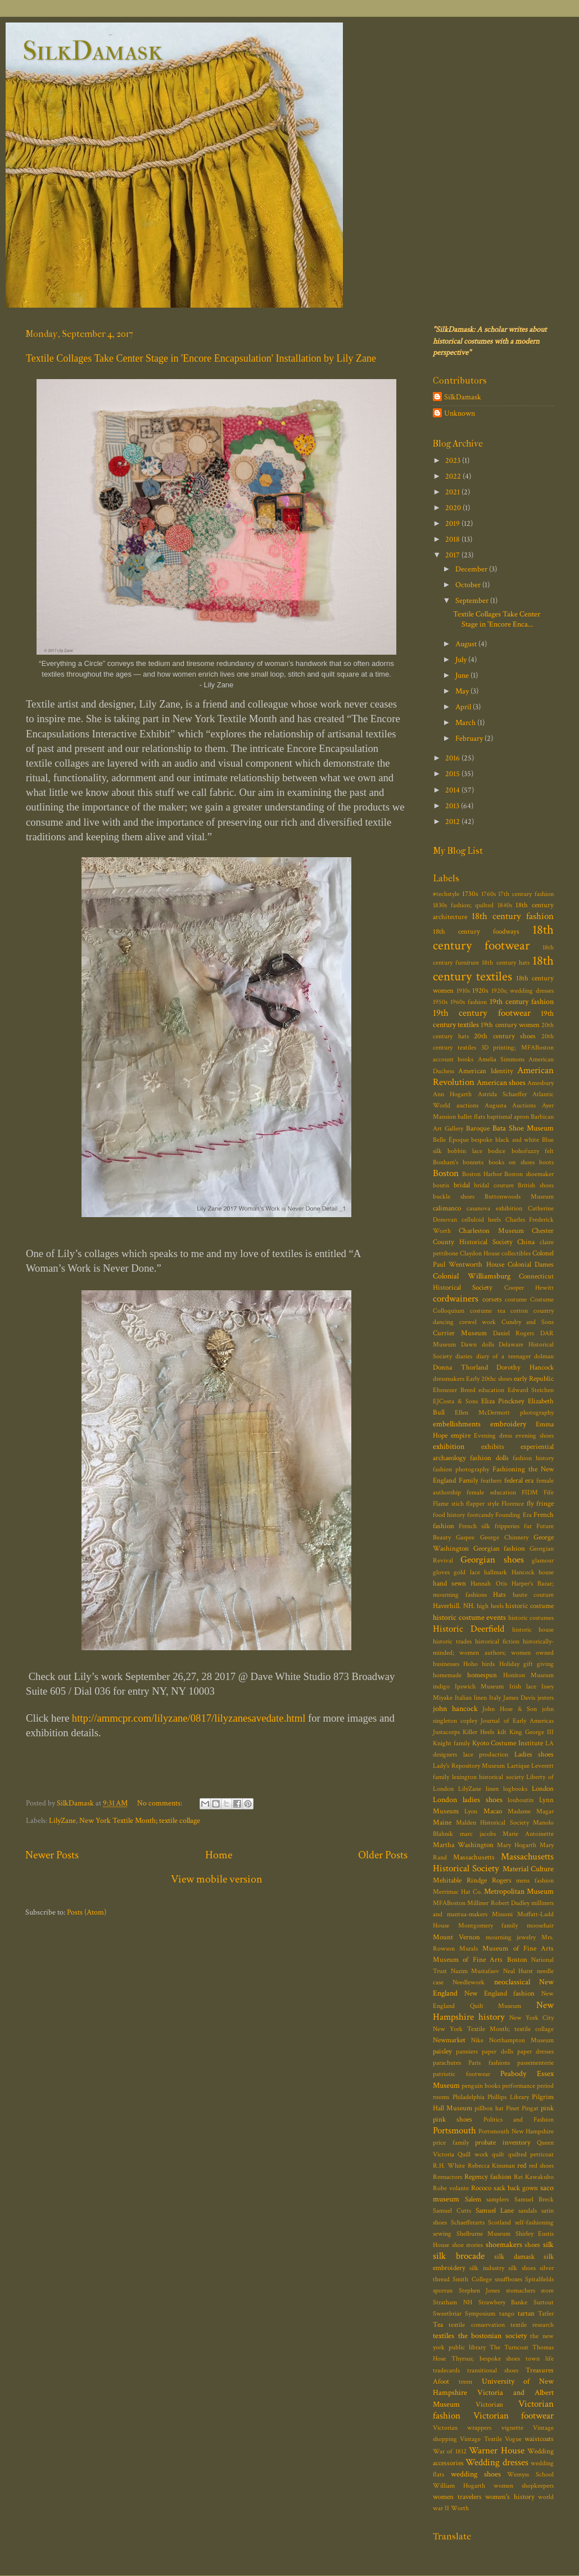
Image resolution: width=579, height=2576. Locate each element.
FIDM (530, 1492)
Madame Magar (531, 1811)
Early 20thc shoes (489, 1379)
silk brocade (459, 2256)
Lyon (470, 1811)
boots (546, 1162)
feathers (491, 1480)
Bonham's (445, 1162)
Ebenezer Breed (454, 1390)
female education (491, 1492)
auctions (467, 1105)
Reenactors (447, 2177)
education (491, 1390)
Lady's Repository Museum (469, 1766)
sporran (443, 2290)
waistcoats (539, 2439)
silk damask (514, 2257)
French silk (474, 1526)
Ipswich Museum (479, 1686)
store (547, 2290)
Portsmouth (454, 2130)
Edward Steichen (531, 1390)
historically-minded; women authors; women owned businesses (493, 1652)
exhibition (448, 1446)
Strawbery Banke (503, 2302)
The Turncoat (509, 2347)
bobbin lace (464, 1151)
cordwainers (455, 1298)
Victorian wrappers (462, 2428)
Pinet (512, 2108)
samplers (497, 2199)
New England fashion (499, 1993)
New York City (531, 2018)
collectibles (516, 1253)
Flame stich (448, 1503)
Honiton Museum (528, 1675)
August (466, 643)
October (468, 584)
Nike (477, 2040)
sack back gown (516, 2188)
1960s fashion (468, 1002)
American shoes (501, 1082)
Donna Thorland (460, 1367)
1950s (440, 1002)
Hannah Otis (488, 1583)
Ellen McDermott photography (504, 1412)
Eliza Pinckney (502, 1401)
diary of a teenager (503, 1356)
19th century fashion (522, 1001)
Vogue (513, 2439)
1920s (480, 991)
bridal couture (494, 1185)
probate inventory (503, 2142)
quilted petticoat (531, 2154)
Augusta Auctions (510, 1105)
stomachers (520, 2290)
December (472, 569)
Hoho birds (479, 1664)
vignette (512, 2428)
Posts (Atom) (86, 1912)
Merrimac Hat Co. (457, 1892)
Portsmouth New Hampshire (516, 2131)
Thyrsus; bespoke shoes (486, 2358)
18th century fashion (513, 916)
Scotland (499, 2222)
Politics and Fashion (518, 2119)
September (472, 600)
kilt (501, 1732)
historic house (533, 1629)
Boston (446, 1173)
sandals (527, 2210)
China (526, 1242)
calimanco (447, 1208)
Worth (460, 2508)
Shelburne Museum (483, 2234)
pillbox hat (488, 2108)
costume (516, 1299)
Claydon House (480, 1253)
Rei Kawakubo (534, 2177)
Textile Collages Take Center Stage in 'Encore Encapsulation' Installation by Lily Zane (201, 358)
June (463, 675)
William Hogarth (459, 2486)
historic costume (529, 1606)
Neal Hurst (518, 1971)
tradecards (446, 2370)
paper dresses (535, 2051)
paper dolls (497, 2051)
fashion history (533, 1458)
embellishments (457, 1423)
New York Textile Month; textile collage (139, 1820)
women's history (510, 2497)
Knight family (451, 1743)
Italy (495, 1698)
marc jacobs (478, 1834)
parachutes (447, 2063)
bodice (496, 1151)
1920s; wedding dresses (522, 991)
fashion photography (461, 1469)
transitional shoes (492, 2370)
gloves (441, 1572)
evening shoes (534, 1435)
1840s (504, 905)
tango (506, 2313)
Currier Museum (460, 1333)
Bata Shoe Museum (523, 1128)
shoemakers (504, 2244)
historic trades (452, 1641)
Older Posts (383, 1855)
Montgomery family (488, 1925)
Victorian (489, 2405)
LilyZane (62, 1820)
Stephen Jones (479, 2290)
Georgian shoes (491, 1559)
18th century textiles (493, 968)
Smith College (472, 2279)
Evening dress (493, 1435)
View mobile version (217, 1879)
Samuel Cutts (452, 2210)
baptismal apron (508, 1117)
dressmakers (448, 1379)
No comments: (160, 1803)
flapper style (482, 1503)
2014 (453, 790)
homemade (447, 1675)
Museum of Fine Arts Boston (480, 1960)
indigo (441, 1686)
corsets (492, 1299)
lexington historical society (488, 1777)
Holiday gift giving (526, 1664)
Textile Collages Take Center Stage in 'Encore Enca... (496, 619)
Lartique (518, 1766)
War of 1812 (450, 2451)
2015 (453, 773)
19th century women (510, 1025)
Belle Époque (451, 1140)
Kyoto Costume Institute (508, 1743)
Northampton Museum (521, 2040)
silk (548, 2244)
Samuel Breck (534, 2199)
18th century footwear (493, 937)
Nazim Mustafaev (475, 1971)
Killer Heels (478, 1732)
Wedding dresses (496, 2462)
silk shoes (521, 2268)
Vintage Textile (480, 2439)
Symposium (480, 2313)
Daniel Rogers (514, 1333)
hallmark (495, 1572)
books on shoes (511, 1162)
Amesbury (540, 1083)
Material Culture (528, 1868)
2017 (453, 555)
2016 (453, 758)
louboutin (520, 1800)
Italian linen (471, 1698)
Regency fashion (488, 2177)
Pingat (530, 2108)
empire (461, 1435)
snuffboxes (508, 2279)
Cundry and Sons (527, 1322)
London (543, 1789)
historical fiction (497, 1641)
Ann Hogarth (452, 1094)
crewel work (477, 1322)
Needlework (469, 1982)
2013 (453, 805)
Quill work (473, 2154)
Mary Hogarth (516, 1845)
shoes (532, 2245)
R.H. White (449, 2165)
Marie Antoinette (528, 1834)
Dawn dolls (477, 1344)
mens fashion (535, 1880)
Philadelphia (469, 2097)
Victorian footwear (513, 2416)
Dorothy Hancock (525, 1367)
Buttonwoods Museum (519, 1196)
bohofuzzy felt (533, 1151)
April (464, 706)
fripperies (507, 1526)
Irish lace (522, 1686)
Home (218, 1855)
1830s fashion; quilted (463, 905)
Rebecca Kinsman (491, 2165)
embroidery (508, 1423)
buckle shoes (453, 1196)
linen (492, 1789)
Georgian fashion (499, 1548)
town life (540, 2358)
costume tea (487, 1311)
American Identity (485, 1071)
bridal (462, 1185)
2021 (453, 492)
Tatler (546, 2313)
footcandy (480, 1515)
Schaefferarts (468, 2222)
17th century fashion (526, 894)
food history (449, 1515)
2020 (454, 507)
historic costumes (531, 1618)
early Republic (534, 1379)
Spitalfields (539, 2279)
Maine (442, 1822)
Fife (549, 1492)
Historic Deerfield (468, 1629)
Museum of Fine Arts (518, 1948)
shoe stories (467, 2245)
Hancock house (533, 1572)
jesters (545, 1698)
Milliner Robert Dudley (498, 1903)
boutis (441, 1185)
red (521, 2165)
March (466, 722)
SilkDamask (92, 50)
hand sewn (449, 1583)
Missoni (502, 1914)
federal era (519, 1480)
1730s (470, 894)
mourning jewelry (511, 1937)
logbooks (515, 1789)
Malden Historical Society (492, 1822)
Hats (499, 1595)
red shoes (541, 2165)
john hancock (455, 1708)
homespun (482, 1675)
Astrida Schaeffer (502, 1094)
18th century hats (505, 962)
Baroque (478, 1128)
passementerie (535, 2063)
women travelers (457, 2497)
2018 (453, 539)
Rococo (481, 2188)
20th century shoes (505, 1036)
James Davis (519, 1698)
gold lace (467, 1572)
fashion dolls (489, 1458)
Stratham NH (452, 2302)
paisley (442, 2051)
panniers (467, 2051)
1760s (488, 894)
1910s (463, 991)
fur (528, 1526)
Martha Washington (463, 1845)
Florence (512, 1503)
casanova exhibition (494, 1208)
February (470, 738)
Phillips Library (508, 2097)
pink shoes (452, 2119)
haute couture (533, 1595)
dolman (544, 1356)
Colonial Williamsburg (471, 1276)
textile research (532, 2325)
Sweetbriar (447, 2313)
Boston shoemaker (529, 1174)
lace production (486, 1754)
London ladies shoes (468, 1799)
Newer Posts (52, 1855)
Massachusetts (474, 1857)
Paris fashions (488, 2063)
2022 (454, 476)
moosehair (540, 1925)
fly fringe (540, 1503)
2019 (453, 523)
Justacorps (446, 1732)
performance (518, 2086)
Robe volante (451, 2188)
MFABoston (449, 1903)
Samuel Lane (495, 2210)
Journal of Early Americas (517, 1721)
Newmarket (449, 2040)
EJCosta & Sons (455, 1401)
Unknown (459, 413)
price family (451, 2142)
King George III (531, 1732)
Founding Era (513, 1515)
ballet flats (471, 1117)
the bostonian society (492, 2335)
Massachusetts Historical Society (493, 1862)
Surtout (543, 2302)
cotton (519, 1311)
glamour (543, 1560)
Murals (468, 1948)
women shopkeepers (524, 2486)
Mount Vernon (456, 1937)
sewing (442, 2234)
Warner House (496, 2450)
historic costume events (469, 1617)
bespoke (481, 1140)
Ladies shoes (534, 1754)
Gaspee (465, 1537)
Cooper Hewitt (529, 1288)
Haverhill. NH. (454, 1606)
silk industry (486, 2268)
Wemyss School (530, 2474)
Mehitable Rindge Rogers (472, 1880)
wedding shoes (476, 2474)
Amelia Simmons (501, 1059)
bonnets (473, 1162)
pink (547, 2108)
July (461, 659)
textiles (443, 2335)
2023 (453, 460)
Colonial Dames (531, 1264)
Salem (473, 2199)
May (463, 691)
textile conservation (476, 2325)
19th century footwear (482, 1013)
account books (453, 1059)
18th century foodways (476, 931)
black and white (517, 1140)
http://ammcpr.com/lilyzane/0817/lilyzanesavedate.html (189, 1718)
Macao (492, 1811)
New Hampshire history (493, 2011)
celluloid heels (481, 1219)
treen (465, 2381)
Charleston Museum (491, 1231)
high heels (490, 1606)
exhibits (492, 1447)
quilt (498, 2154)
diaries (463, 1356)
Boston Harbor (482, 1174)
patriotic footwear (461, 2074)
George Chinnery (504, 1537)
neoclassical (512, 1981)
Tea (438, 2325)
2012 (453, 821)
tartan (526, 2313)
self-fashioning (534, 2222)
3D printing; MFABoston (517, 1047)
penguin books (481, 2086)
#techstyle (446, 894)
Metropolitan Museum (519, 1891)
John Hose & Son (509, 1709)
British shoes (536, 1185)
